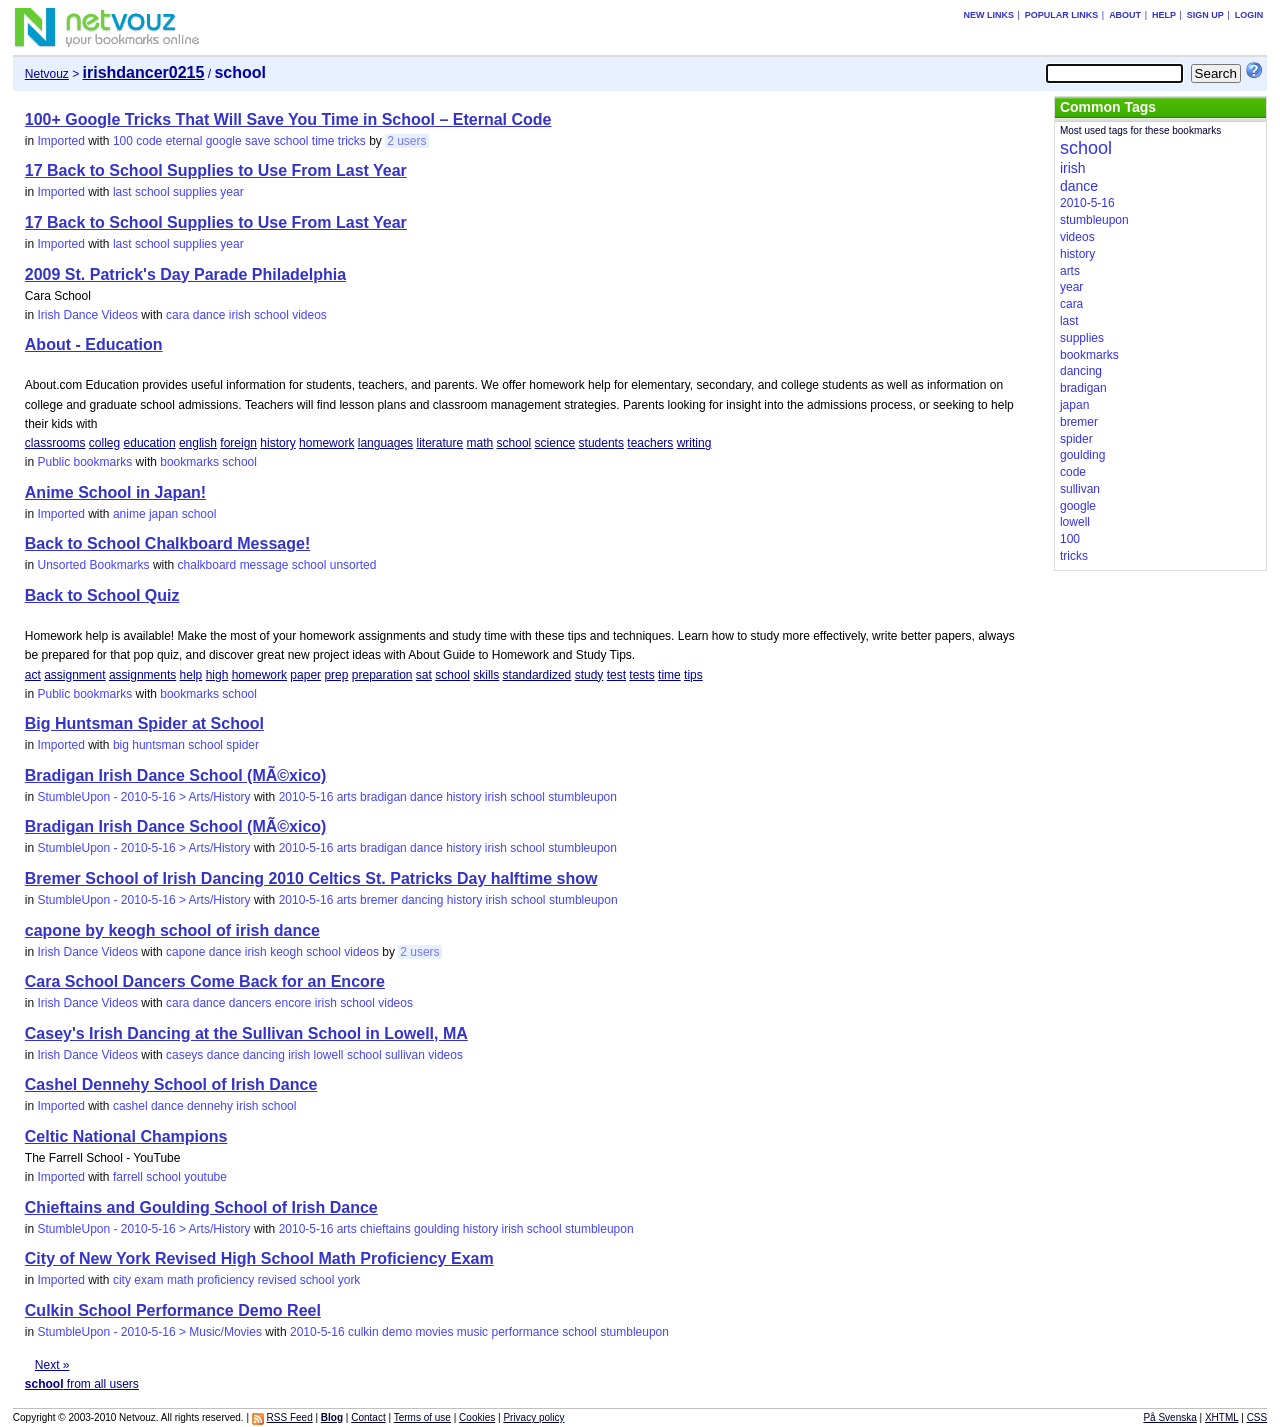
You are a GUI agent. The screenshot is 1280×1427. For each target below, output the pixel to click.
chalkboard (207, 565)
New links (988, 15)
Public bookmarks (84, 462)
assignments (142, 675)
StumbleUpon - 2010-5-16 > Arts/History (143, 797)
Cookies (477, 1417)
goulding (436, 1229)
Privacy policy (533, 1417)
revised (277, 1280)
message (264, 565)
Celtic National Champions (126, 1136)
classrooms (55, 443)
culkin (363, 1332)
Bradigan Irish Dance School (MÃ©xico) (176, 775)
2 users (406, 141)
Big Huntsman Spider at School (144, 723)
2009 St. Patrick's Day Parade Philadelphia (185, 274)
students (601, 443)
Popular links (1062, 15)
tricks (352, 141)
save (257, 141)
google (224, 141)
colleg (104, 443)
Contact (368, 1417)
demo (397, 1332)
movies (434, 1332)
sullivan (405, 1055)
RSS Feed (290, 1417)
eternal (184, 141)
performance (524, 1332)
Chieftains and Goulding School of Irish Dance (201, 1207)
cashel (130, 1106)
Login (1249, 15)
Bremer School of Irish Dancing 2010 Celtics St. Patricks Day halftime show (311, 878)
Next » (52, 1365)
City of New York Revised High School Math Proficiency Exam (259, 1258)
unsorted (353, 565)
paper (305, 675)
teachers (650, 443)
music (472, 1332)
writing (694, 443)
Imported (60, 141)
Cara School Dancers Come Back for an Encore (205, 981)
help (191, 675)
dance (209, 315)
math (480, 443)
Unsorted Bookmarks (93, 565)
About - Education (94, 344)
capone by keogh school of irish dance (172, 930)
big (121, 745)
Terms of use (422, 1417)
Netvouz (47, 74)
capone (185, 952)
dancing (422, 900)
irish (240, 315)
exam (148, 1280)
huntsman (158, 745)
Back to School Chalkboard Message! (167, 543)
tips (693, 675)
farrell (128, 1177)
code (149, 141)
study (589, 675)
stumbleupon (582, 797)
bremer (379, 900)
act (33, 675)
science (555, 443)
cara (177, 315)
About (1125, 15)
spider (242, 745)
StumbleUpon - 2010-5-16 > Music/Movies (149, 1332)
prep (336, 675)
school (291, 141)
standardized (537, 675)
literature (439, 443)
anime (129, 514)
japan (163, 514)
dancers (250, 1003)
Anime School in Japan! (115, 492)
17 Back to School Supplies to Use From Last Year (216, 170)
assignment (74, 675)
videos (309, 315)
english (198, 443)
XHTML (1222, 1417)
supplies (195, 192)
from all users (82, 1384)
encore (293, 1003)
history (277, 443)
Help (1164, 15)
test (616, 675)
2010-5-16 (306, 797)
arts (347, 797)
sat (424, 675)
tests (641, 675)
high (217, 675)
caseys (184, 1055)
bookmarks (189, 462)
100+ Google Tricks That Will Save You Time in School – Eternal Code (288, 119)
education (150, 443)
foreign (238, 443)
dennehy (210, 1106)
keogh (286, 952)
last (122, 192)
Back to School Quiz (102, 595)
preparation (382, 675)
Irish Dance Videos (87, 315)
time (323, 141)
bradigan (383, 797)
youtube (205, 1177)
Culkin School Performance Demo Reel (173, 1310)
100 (123, 141)
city (122, 1280)
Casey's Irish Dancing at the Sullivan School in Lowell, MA (246, 1033)
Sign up (1205, 15)
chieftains (385, 1229)
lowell (329, 1055)
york (349, 1280)
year (231, 192)
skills (486, 675)
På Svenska (1169, 1417)
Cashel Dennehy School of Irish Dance (171, 1084)
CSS (1257, 1417)
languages (385, 443)
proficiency (225, 1280)
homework (326, 443)
